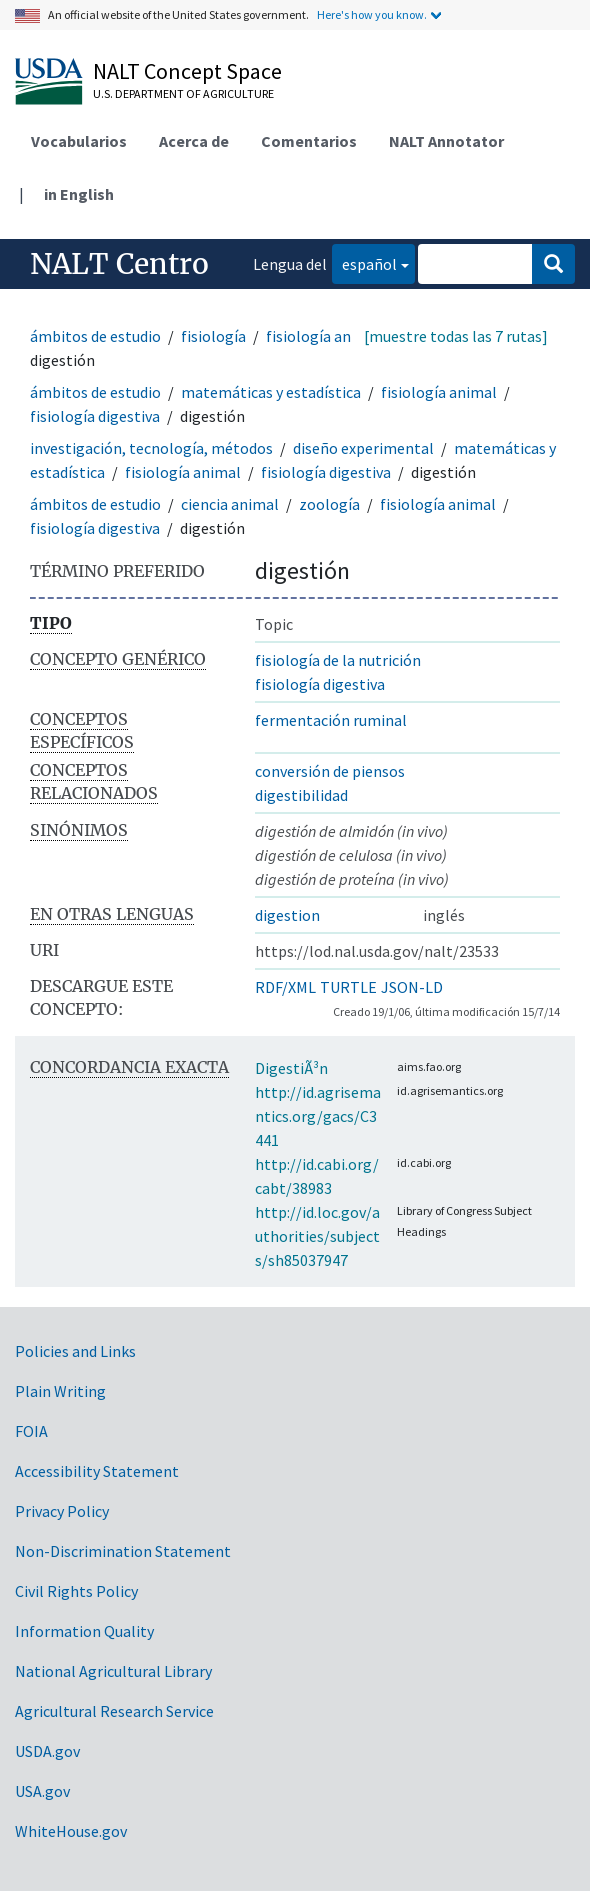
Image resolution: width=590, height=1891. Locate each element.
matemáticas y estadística (271, 392)
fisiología (213, 336)
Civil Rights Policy (76, 1591)
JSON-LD (412, 987)
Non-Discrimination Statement (123, 1551)
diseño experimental (363, 448)
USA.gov (42, 1791)
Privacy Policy (62, 1511)
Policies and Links (75, 1351)
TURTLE (348, 987)
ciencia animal (230, 504)
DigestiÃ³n (291, 1068)
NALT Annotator (446, 141)
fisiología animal (324, 336)
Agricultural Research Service (114, 1711)
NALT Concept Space (187, 71)
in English (79, 194)
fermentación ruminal (331, 720)
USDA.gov (47, 1751)
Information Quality (84, 1631)
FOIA (31, 1431)
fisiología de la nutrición (338, 660)
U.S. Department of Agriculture (183, 93)
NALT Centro (119, 264)
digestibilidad (301, 795)
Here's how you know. (372, 14)
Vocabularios (79, 141)
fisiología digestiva (95, 416)
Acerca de (194, 141)
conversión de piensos (330, 771)
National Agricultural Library (113, 1671)
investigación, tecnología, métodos (151, 448)
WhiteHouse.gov (71, 1831)
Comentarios (309, 141)
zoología (329, 504)
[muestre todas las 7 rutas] (456, 336)
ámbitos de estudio (95, 336)
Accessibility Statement (97, 1471)
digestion (287, 915)
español (364, 262)
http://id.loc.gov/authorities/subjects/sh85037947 (317, 1236)
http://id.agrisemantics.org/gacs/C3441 (318, 1116)
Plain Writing (60, 1391)
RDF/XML (285, 987)
